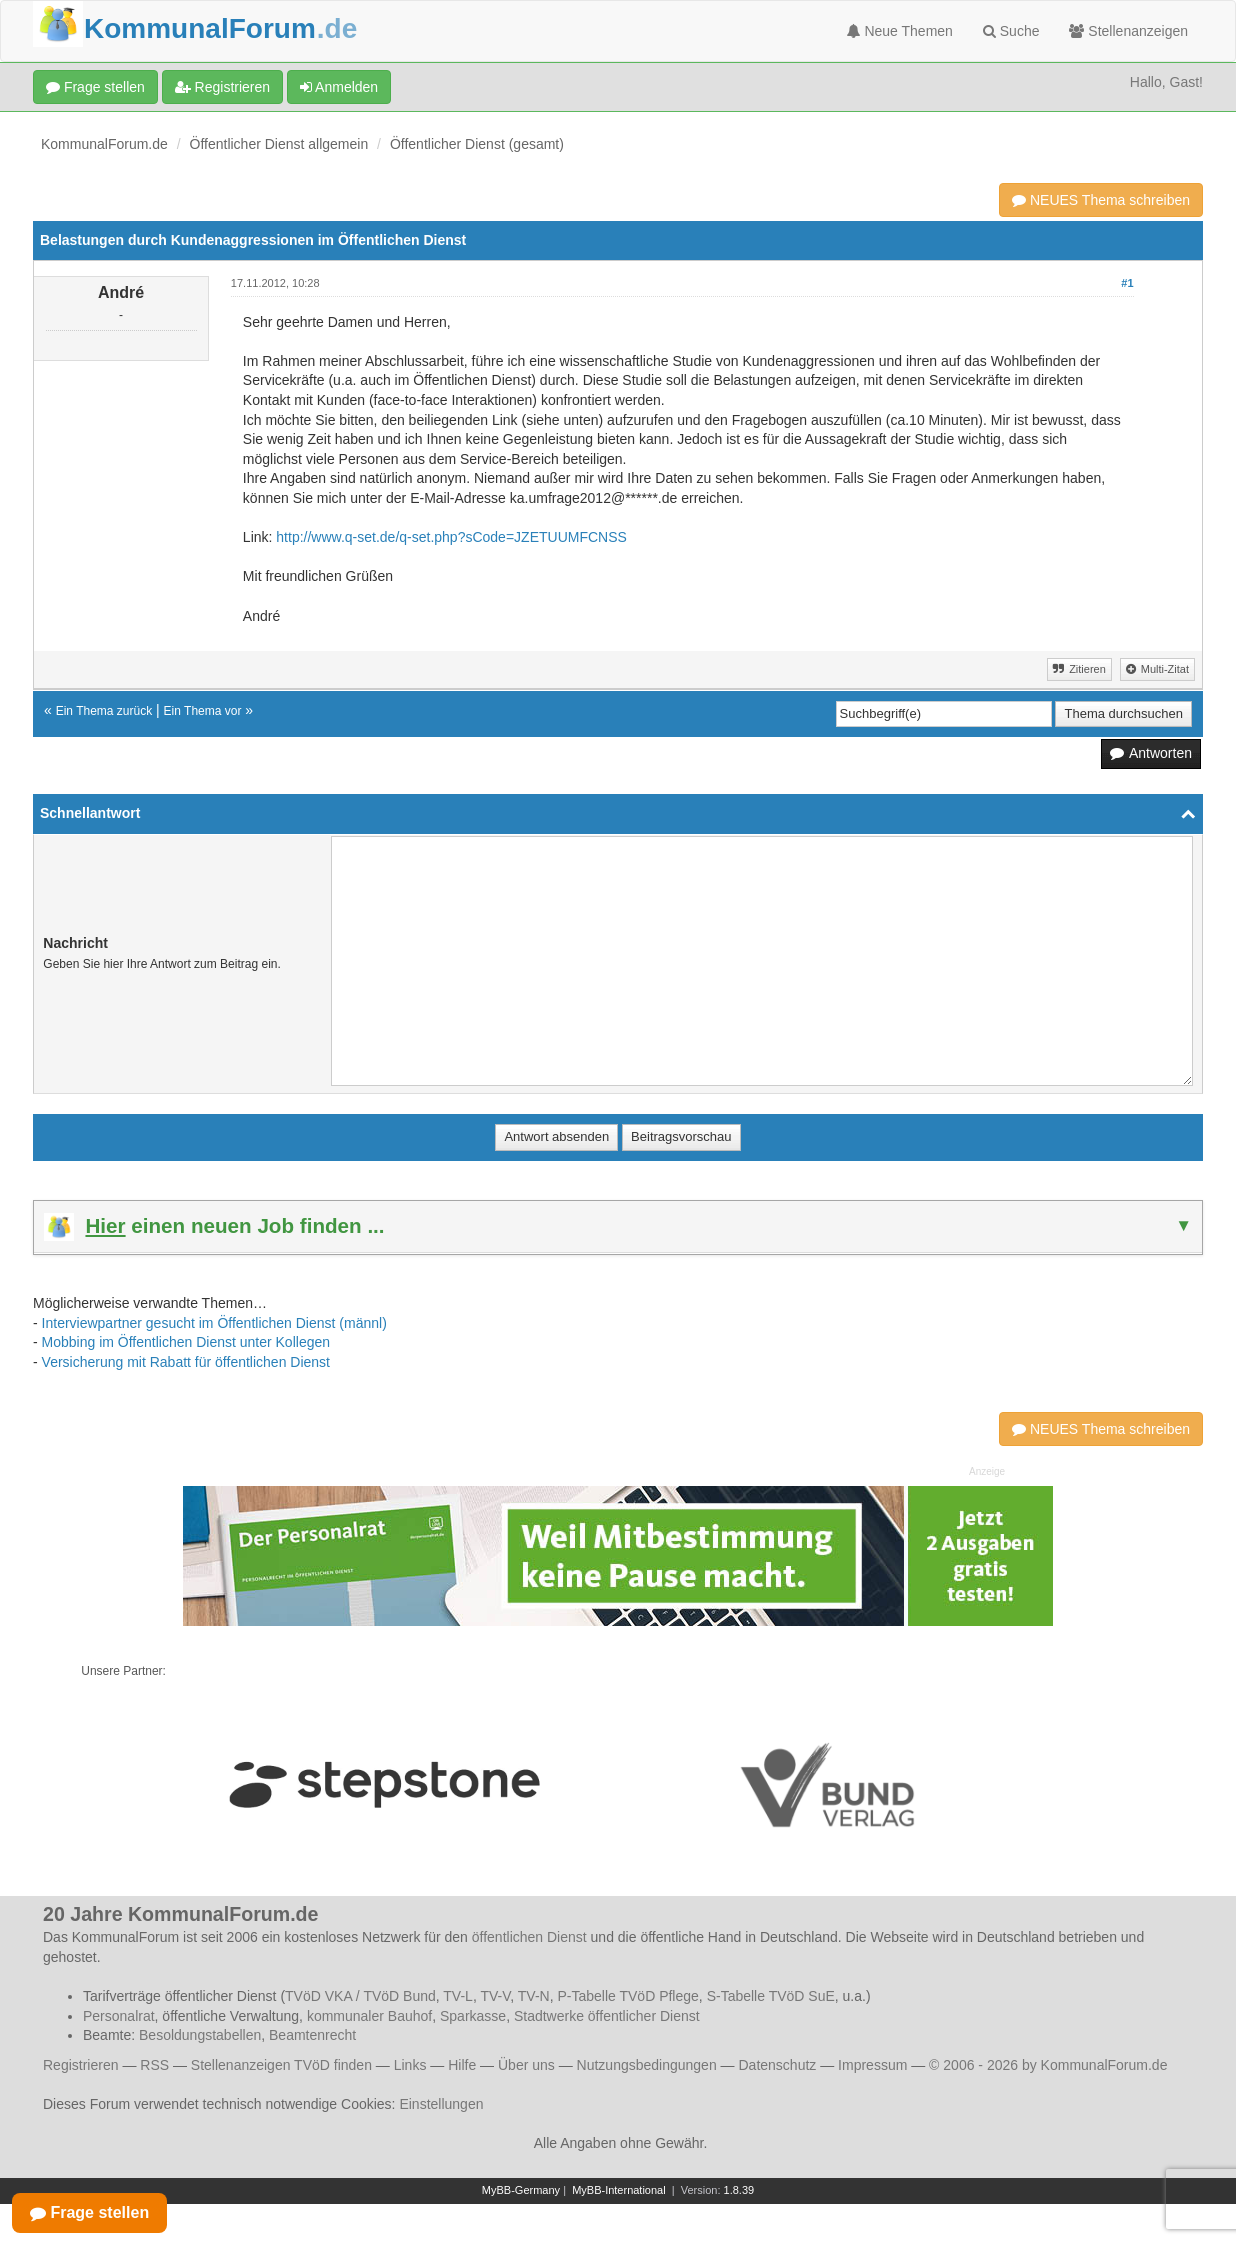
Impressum (872, 2065)
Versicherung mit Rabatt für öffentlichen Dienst (186, 1362)
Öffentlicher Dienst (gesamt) (477, 144)
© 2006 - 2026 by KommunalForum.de (1048, 2065)
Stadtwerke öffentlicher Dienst (607, 2016)
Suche (1011, 31)
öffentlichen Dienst (529, 1937)
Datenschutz (777, 2065)
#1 (1127, 283)
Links (410, 2065)
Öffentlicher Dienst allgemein (279, 144)
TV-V (495, 1996)
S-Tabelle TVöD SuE (771, 1996)
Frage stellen (95, 87)
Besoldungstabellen (200, 2035)
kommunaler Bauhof (369, 2016)
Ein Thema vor (203, 711)
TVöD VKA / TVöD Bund (360, 1996)
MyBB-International (619, 2190)
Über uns (526, 2065)
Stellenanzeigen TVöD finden (281, 2065)
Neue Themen (900, 31)
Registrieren (222, 87)
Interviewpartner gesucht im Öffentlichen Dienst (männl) (214, 1323)
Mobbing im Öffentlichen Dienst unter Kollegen (186, 1342)
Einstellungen (441, 2104)
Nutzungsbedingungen (647, 2065)
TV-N (534, 1996)
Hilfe (462, 2065)
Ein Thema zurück (104, 711)
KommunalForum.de (104, 144)
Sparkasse (473, 2016)
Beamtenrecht (312, 2035)
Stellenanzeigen (1128, 31)
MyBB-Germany (521, 2190)
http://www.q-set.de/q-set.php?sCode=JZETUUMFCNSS (451, 537)
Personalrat (119, 2016)
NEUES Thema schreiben (1101, 200)
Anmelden (339, 87)
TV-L (458, 1996)
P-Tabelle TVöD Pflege (627, 1996)
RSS (154, 2065)
